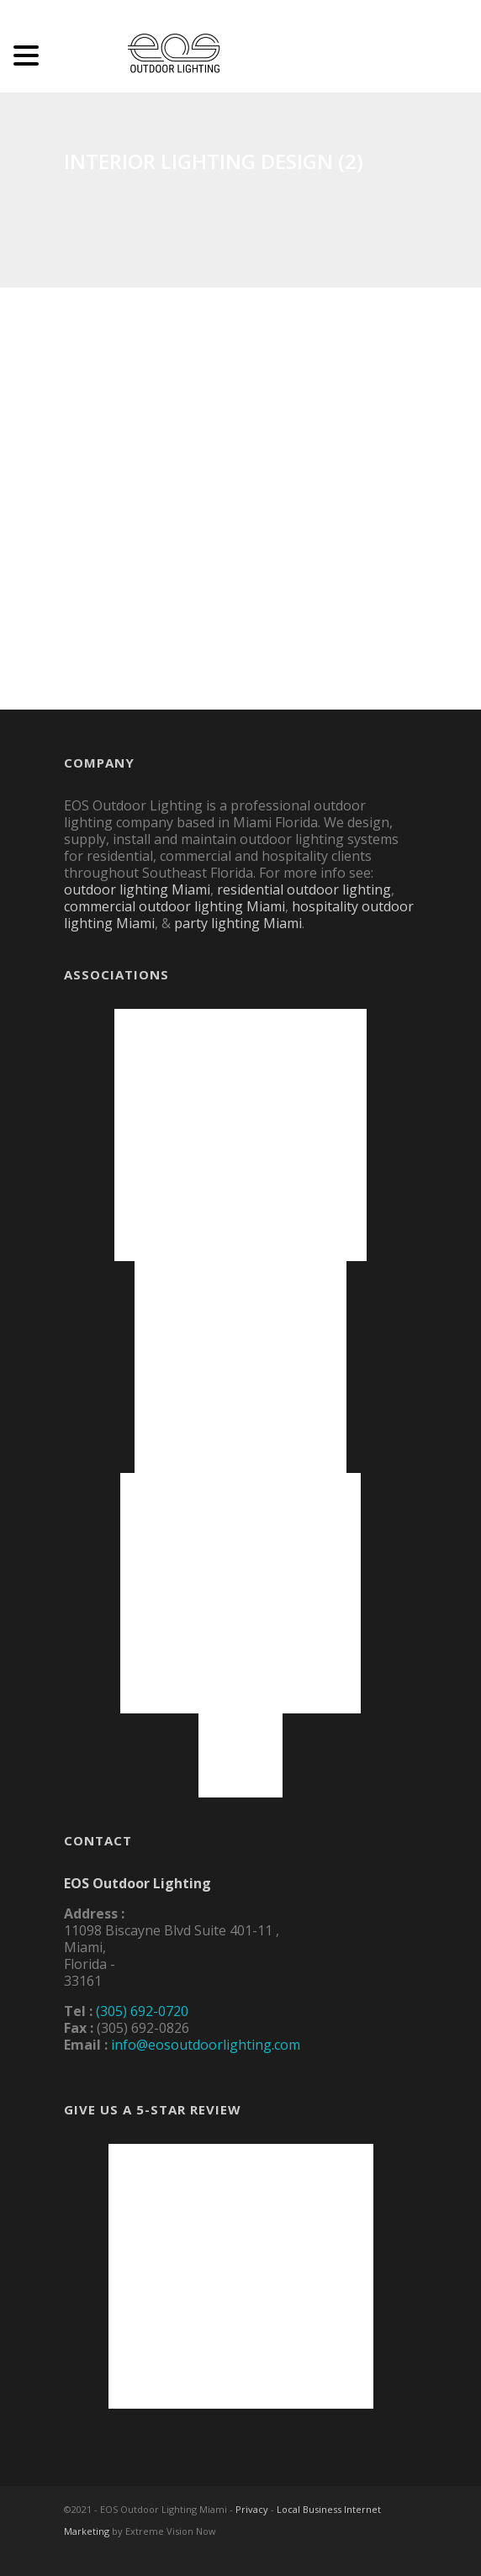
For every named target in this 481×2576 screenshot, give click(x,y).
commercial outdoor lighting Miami (174, 906)
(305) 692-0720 (142, 2011)
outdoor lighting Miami (137, 889)
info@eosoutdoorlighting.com (205, 2044)
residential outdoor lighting (304, 889)
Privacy (251, 2509)
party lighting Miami (238, 923)
